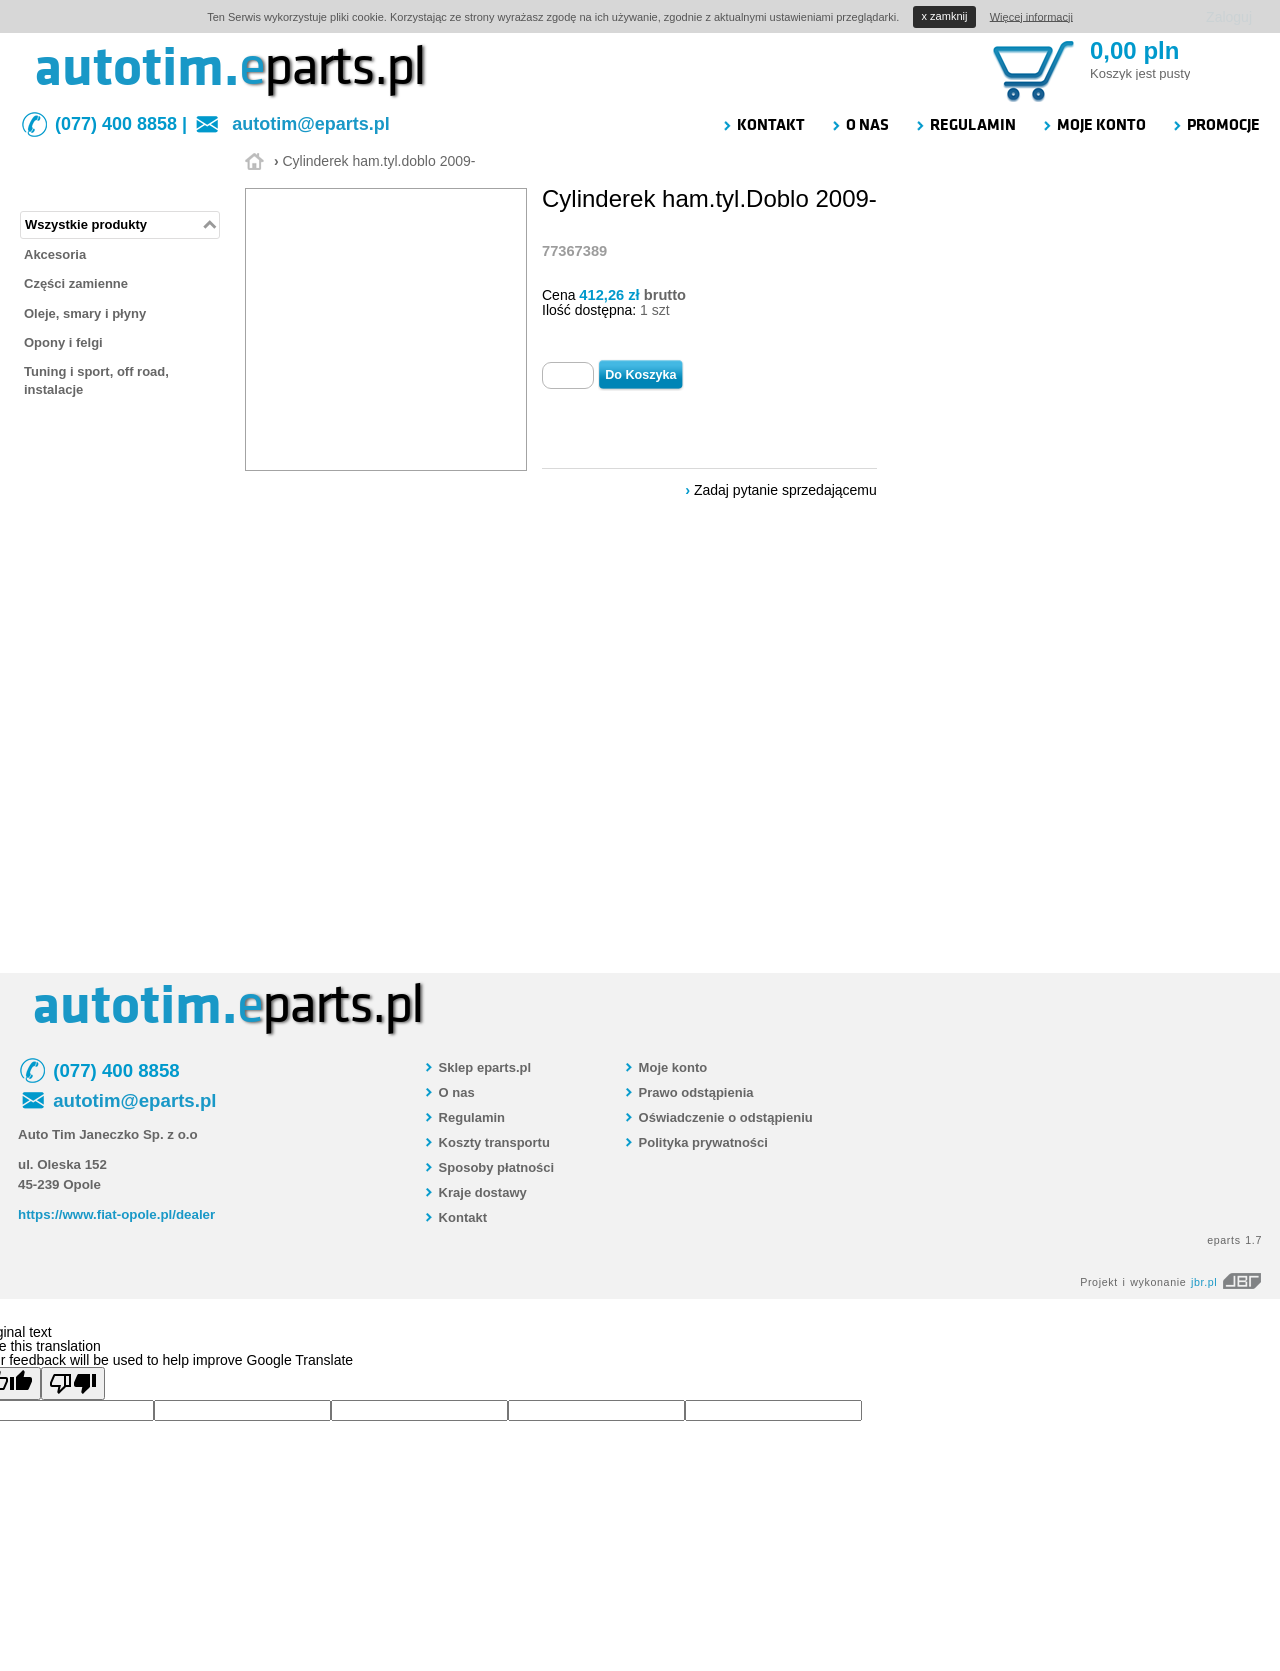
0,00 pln (1134, 50)
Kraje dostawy (475, 1192)
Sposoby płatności (488, 1167)
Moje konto (665, 1067)
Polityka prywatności (695, 1142)
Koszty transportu (486, 1142)
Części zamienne (76, 283)
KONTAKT (763, 125)
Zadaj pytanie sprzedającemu (785, 490)
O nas (449, 1092)
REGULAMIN (965, 125)
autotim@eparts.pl (311, 124)
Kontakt (455, 1217)
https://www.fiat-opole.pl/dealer (116, 1214)
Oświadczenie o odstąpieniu (718, 1117)
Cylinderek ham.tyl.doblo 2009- (378, 161)
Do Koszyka (640, 375)
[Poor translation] (73, 1383)
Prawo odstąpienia (688, 1092)
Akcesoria (55, 254)
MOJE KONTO (1093, 125)
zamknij (945, 16)
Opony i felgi (63, 342)
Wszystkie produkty (86, 224)
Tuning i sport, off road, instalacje (96, 380)
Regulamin (464, 1117)
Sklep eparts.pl (477, 1067)
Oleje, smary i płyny (85, 313)
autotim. (136, 67)
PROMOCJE (1215, 125)
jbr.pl (1226, 1282)
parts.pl (332, 67)
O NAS (859, 125)
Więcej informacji (1031, 16)
